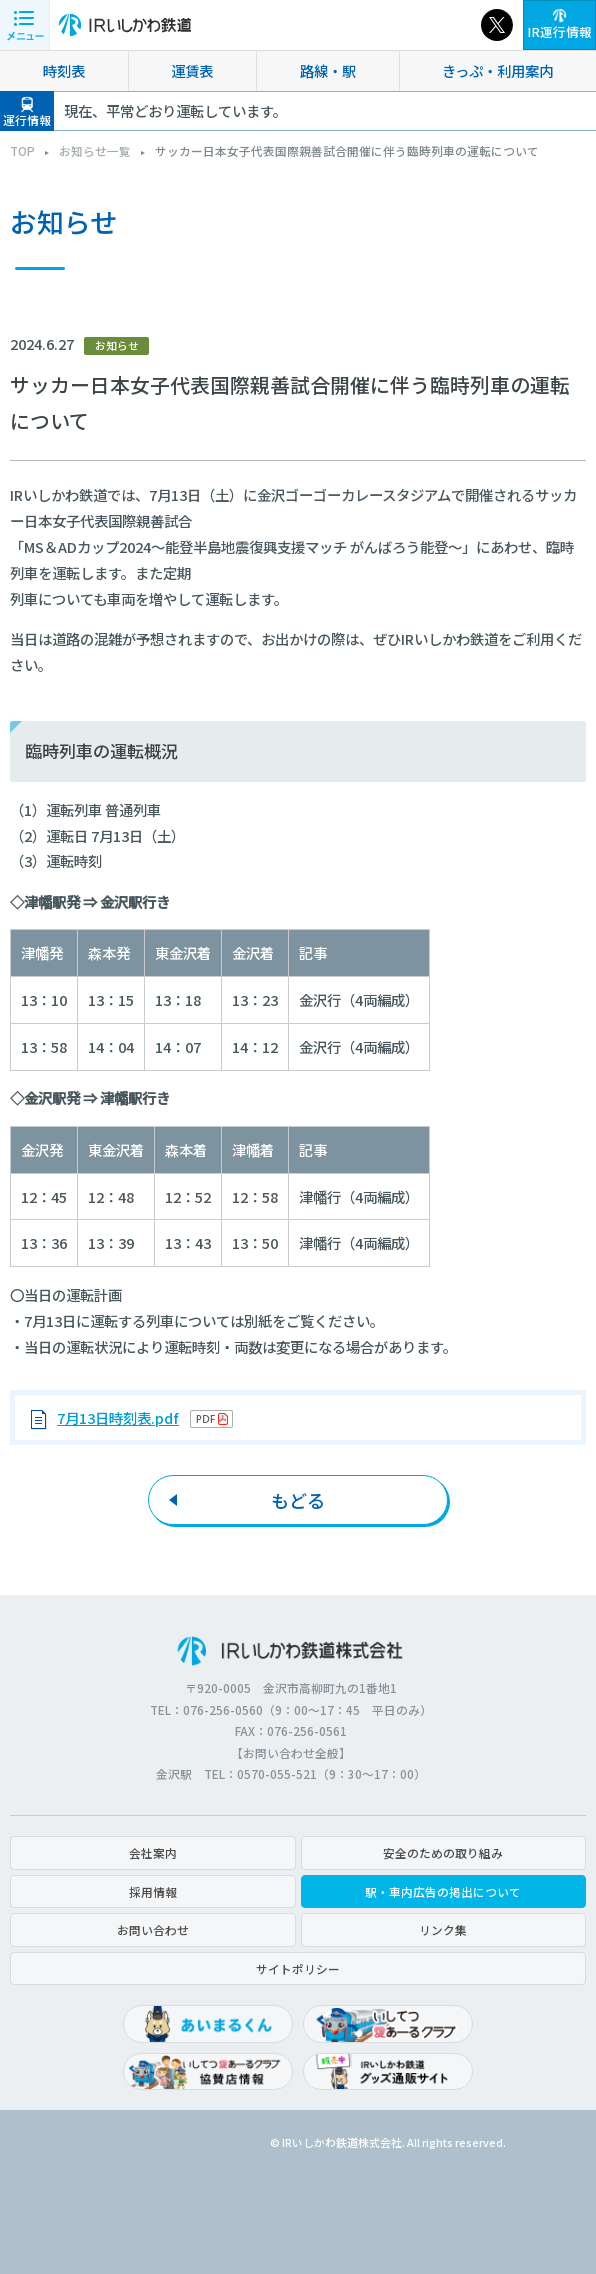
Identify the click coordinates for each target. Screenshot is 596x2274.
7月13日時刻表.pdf (118, 1417)
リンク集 (443, 1929)
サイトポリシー (298, 1968)
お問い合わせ (153, 1929)
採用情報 (153, 1891)
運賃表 (192, 70)
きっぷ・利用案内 (497, 70)
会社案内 (153, 1852)
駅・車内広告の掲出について (443, 1891)
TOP (22, 150)
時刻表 (64, 70)
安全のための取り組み (443, 1852)
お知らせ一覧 (95, 150)
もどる (298, 1500)
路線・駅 (328, 70)
